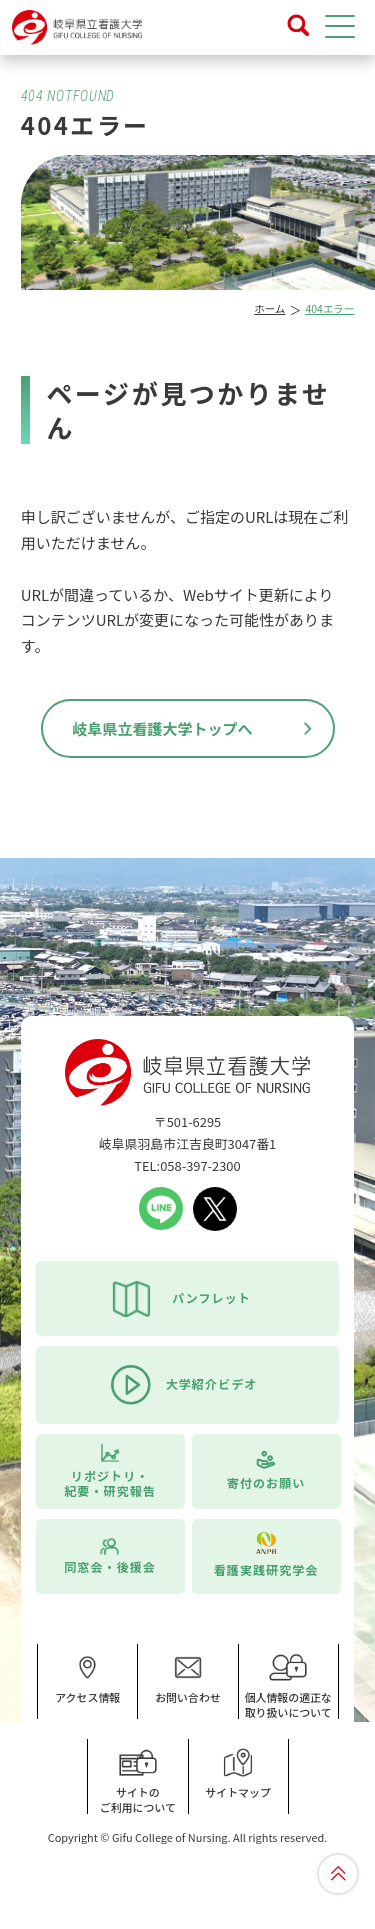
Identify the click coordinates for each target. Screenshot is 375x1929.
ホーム (269, 308)
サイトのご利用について (138, 1781)
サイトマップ (238, 1774)
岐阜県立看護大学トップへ (162, 728)
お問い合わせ (188, 1679)
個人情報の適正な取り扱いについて (288, 1686)
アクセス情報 (87, 1679)
